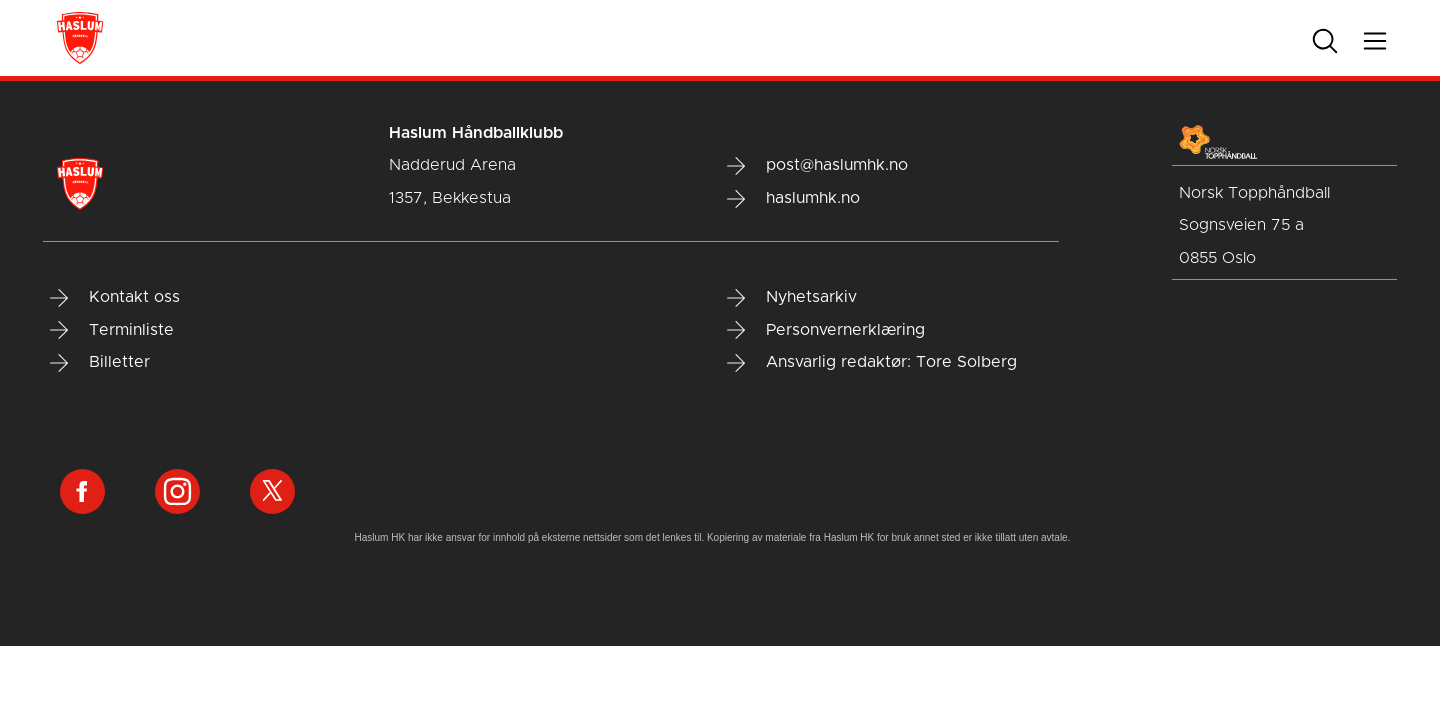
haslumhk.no (793, 199)
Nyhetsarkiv (792, 298)
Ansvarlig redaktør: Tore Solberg (872, 363)
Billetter (100, 363)
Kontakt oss (115, 298)
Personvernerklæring (826, 330)
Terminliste (112, 330)
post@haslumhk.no (817, 166)
